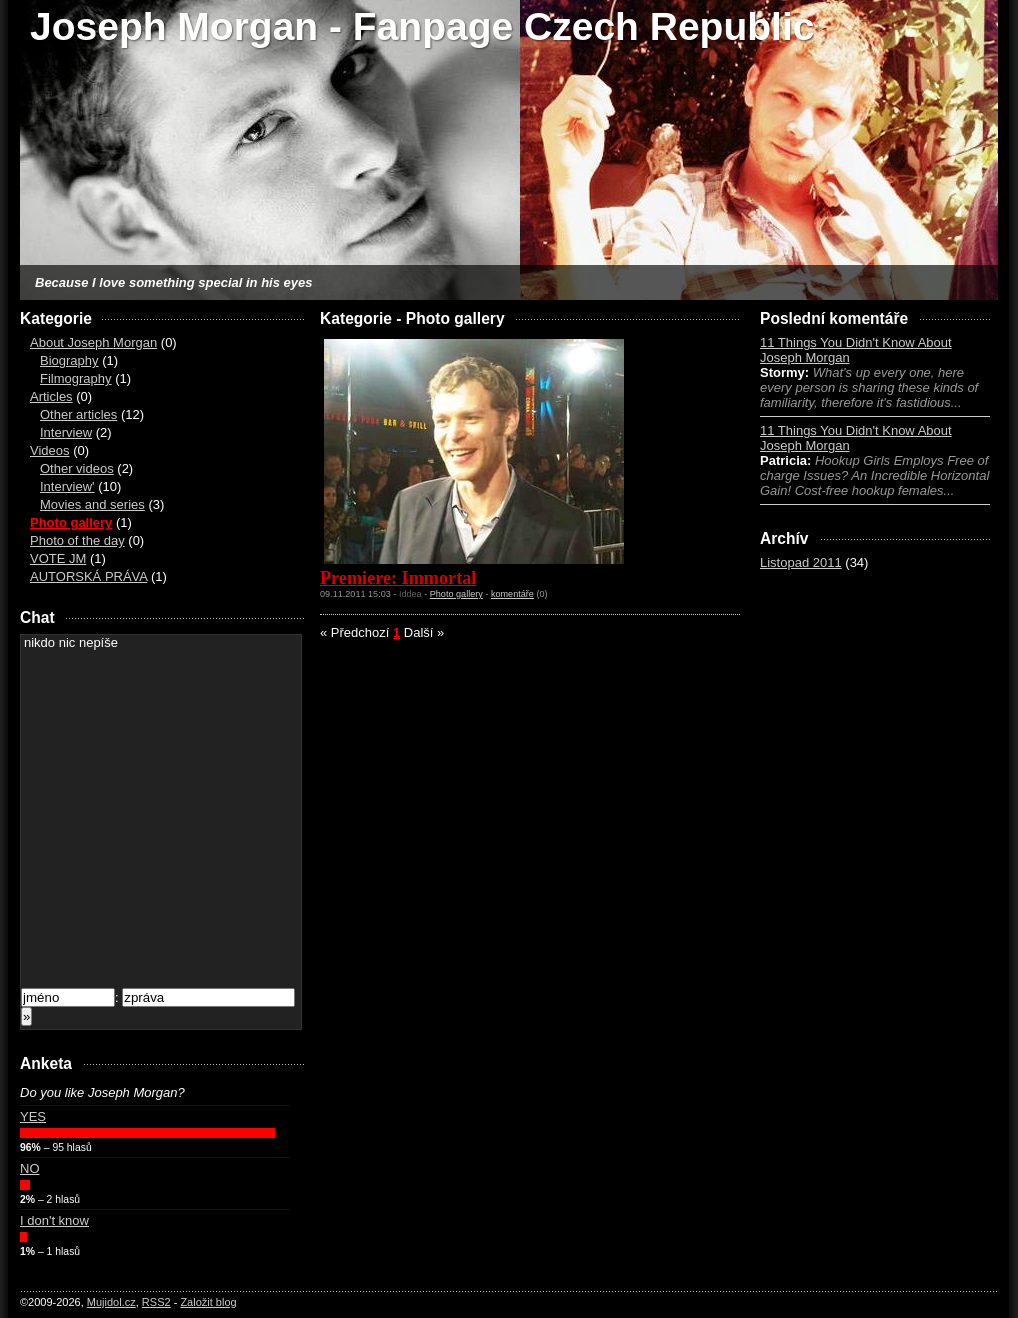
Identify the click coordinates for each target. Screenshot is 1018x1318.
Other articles (78, 414)
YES (33, 1116)
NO (30, 1168)
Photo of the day (77, 540)
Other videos (77, 468)
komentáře (512, 594)
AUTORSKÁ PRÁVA (88, 576)
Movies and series (92, 504)
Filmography (76, 378)
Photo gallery (71, 522)
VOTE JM (58, 558)
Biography (69, 360)
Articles (51, 396)
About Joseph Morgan (93, 342)
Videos (50, 450)
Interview (66, 432)
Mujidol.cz (111, 1302)
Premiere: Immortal (398, 578)
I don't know (54, 1220)
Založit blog (208, 1302)
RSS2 (156, 1302)
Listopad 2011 (801, 562)
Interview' (67, 486)
